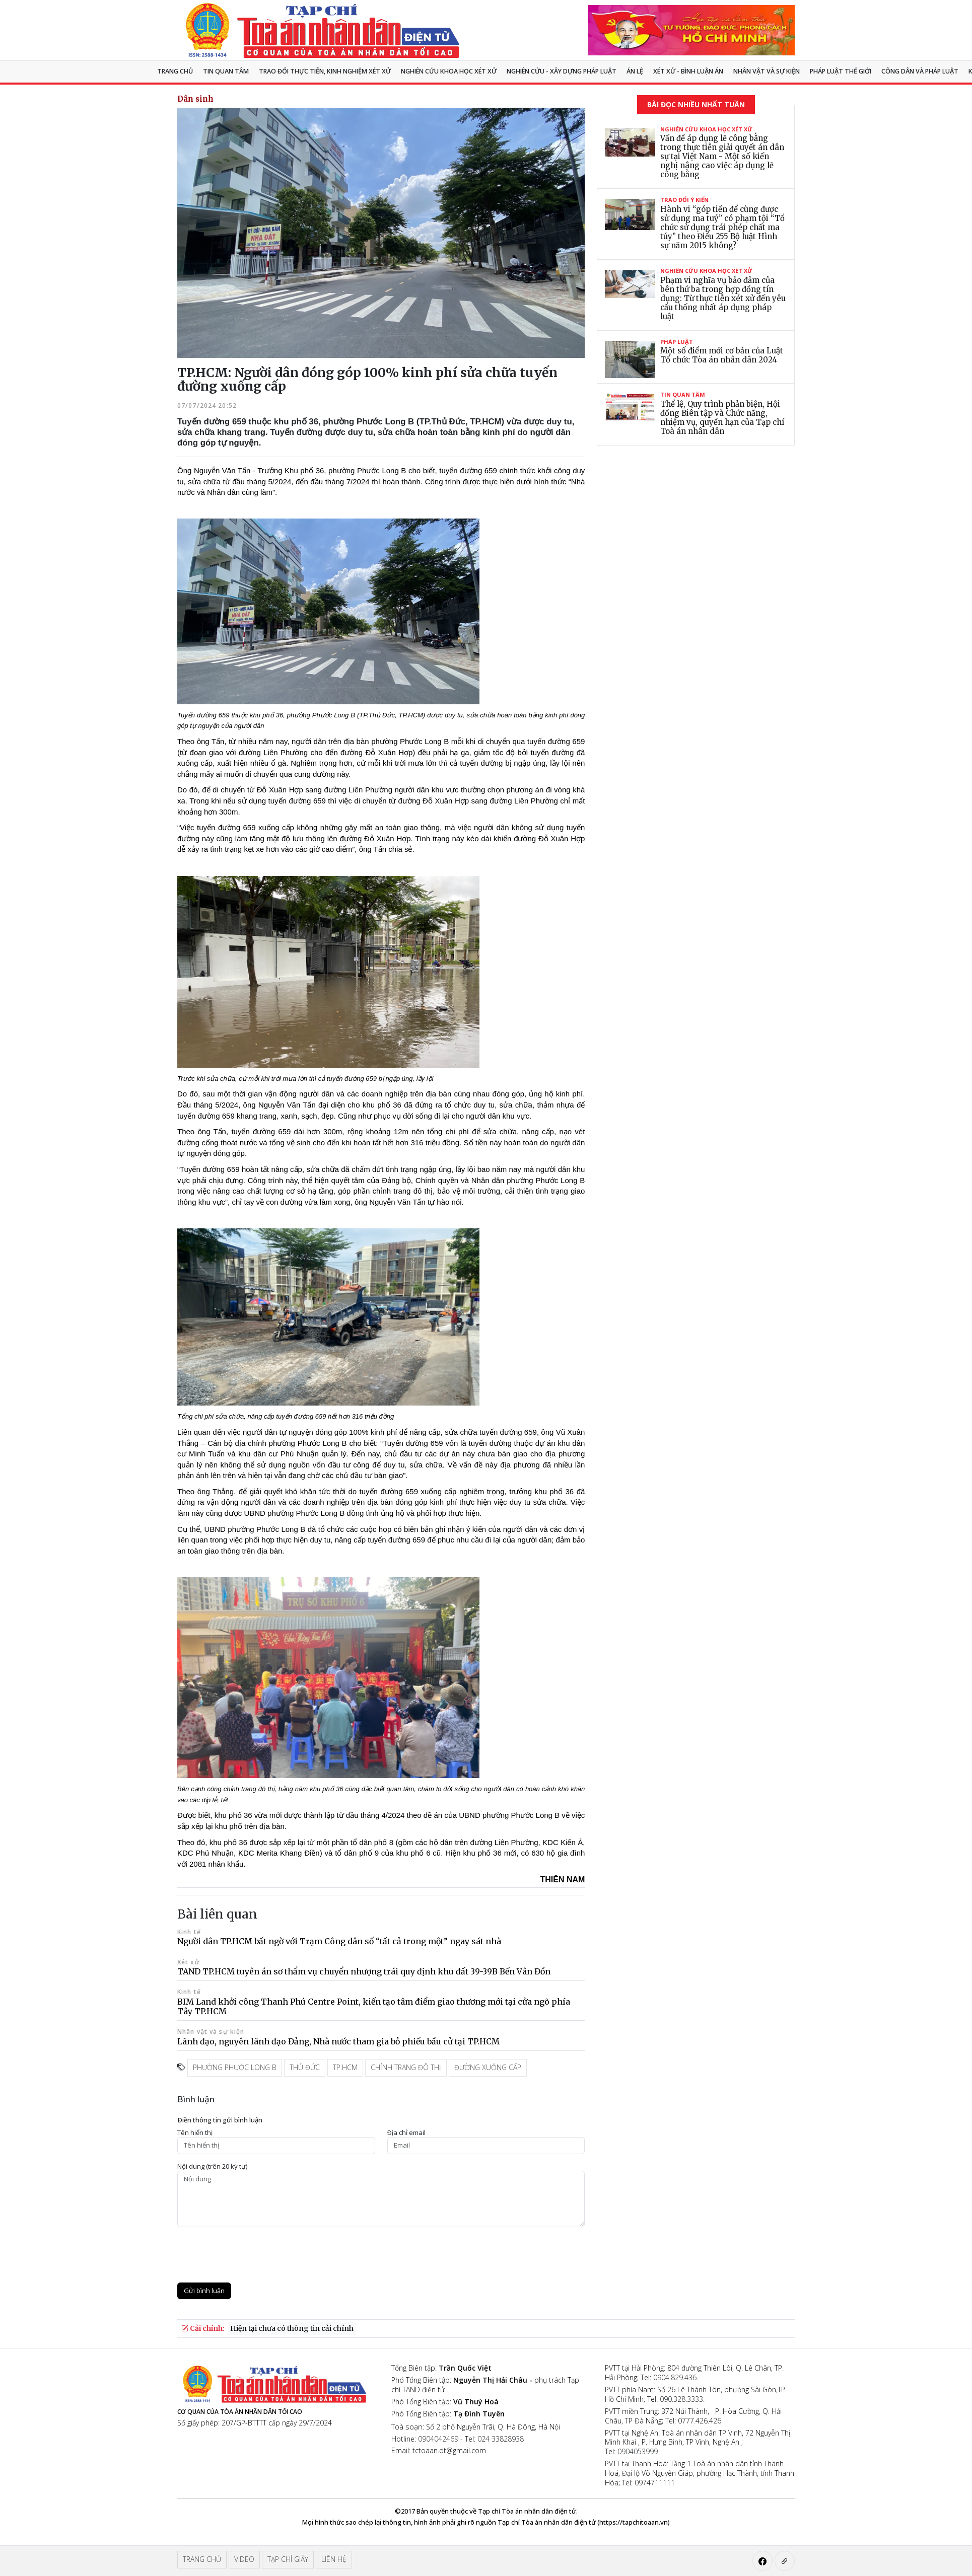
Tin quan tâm (226, 71)
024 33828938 (500, 2439)
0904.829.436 (675, 2377)
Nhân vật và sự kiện (766, 71)
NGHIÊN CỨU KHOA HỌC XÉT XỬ (449, 71)
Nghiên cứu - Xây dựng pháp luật (561, 71)
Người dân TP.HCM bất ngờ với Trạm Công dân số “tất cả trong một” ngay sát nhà (339, 1941)
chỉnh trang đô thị (406, 2067)
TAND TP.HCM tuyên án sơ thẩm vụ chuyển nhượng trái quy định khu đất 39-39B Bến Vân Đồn (363, 1971)
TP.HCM (345, 2067)
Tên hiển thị (195, 2132)
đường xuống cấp (487, 2067)
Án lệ (635, 71)
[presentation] (253, 2254)
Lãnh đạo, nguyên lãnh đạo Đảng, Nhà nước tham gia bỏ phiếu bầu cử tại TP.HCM (338, 2041)
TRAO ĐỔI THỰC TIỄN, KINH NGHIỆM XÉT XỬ (325, 71)
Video (244, 2559)
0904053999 (637, 2451)
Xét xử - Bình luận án (688, 71)
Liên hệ (333, 2559)
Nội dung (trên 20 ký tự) (212, 2166)
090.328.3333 (681, 2399)
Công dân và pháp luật (919, 71)
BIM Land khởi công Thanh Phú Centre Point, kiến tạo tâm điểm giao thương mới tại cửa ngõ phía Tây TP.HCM (373, 2006)
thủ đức (305, 2067)
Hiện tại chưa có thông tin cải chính (292, 2328)
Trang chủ (175, 71)
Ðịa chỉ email (406, 2132)
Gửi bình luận (204, 2290)
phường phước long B (234, 2067)
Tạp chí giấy (287, 2559)
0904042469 (438, 2439)
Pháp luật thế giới (840, 71)
